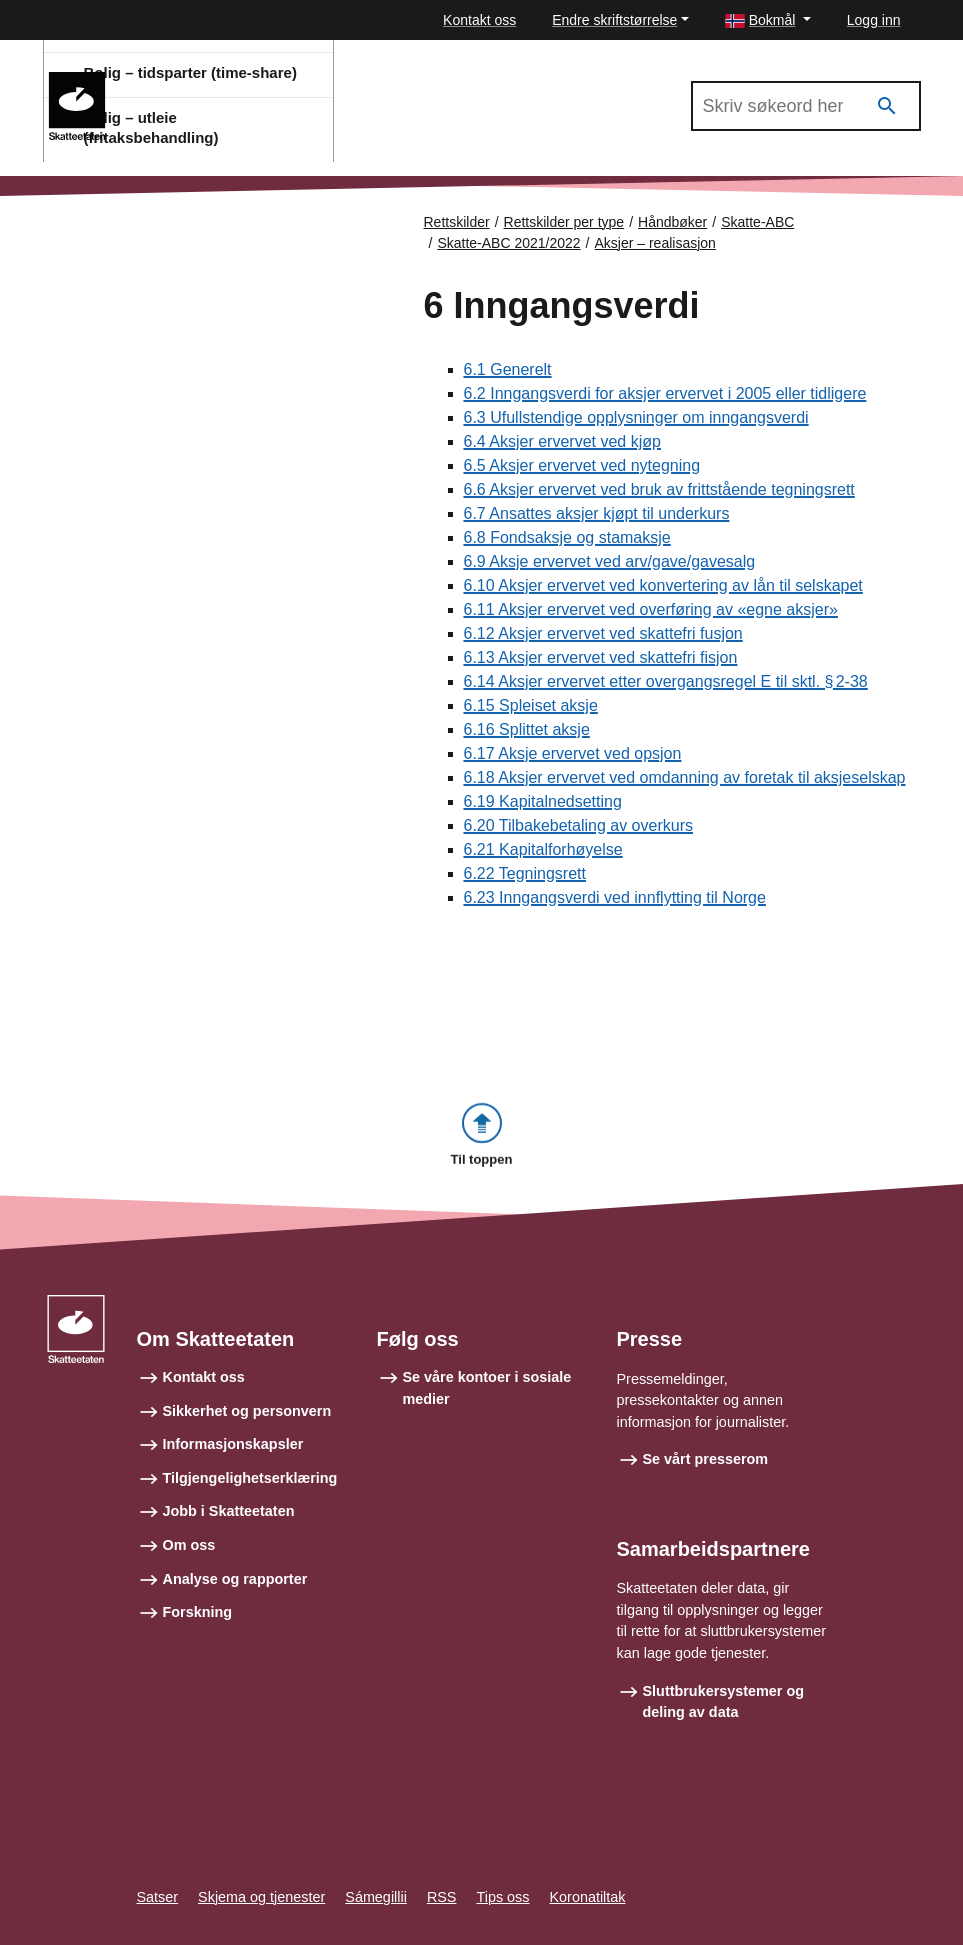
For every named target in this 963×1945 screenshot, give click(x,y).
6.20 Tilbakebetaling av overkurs (578, 825)
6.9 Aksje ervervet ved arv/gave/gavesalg (610, 561)
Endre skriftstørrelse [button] (614, 20)
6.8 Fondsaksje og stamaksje (567, 537)
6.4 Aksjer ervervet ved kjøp (562, 441)
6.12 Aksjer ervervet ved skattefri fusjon (603, 633)
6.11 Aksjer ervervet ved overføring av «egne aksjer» (651, 609)
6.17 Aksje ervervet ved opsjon (573, 753)
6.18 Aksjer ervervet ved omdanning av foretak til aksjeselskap (685, 777)
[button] (768, 20)
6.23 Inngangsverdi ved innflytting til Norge (615, 897)
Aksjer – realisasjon (655, 243)
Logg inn (874, 20)
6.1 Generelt (508, 369)
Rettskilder (457, 222)
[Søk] (887, 106)
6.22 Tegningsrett (525, 873)
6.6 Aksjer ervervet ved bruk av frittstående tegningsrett (659, 489)
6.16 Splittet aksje (527, 729)
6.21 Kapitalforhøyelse (543, 849)
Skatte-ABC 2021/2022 (211, 81)
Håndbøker (672, 222)
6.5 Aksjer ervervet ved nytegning (582, 465)
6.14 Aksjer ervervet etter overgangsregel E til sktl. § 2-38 (666, 681)
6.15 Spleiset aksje (531, 705)
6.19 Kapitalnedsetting (543, 801)
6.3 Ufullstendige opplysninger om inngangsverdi (636, 417)
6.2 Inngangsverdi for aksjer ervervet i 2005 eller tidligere (665, 393)
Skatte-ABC (757, 222)
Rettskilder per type (564, 222)
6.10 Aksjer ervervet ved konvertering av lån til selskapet (663, 585)
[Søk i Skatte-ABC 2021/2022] (806, 106)
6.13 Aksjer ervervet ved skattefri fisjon (601, 657)
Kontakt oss (479, 20)
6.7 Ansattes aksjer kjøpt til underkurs (597, 513)
